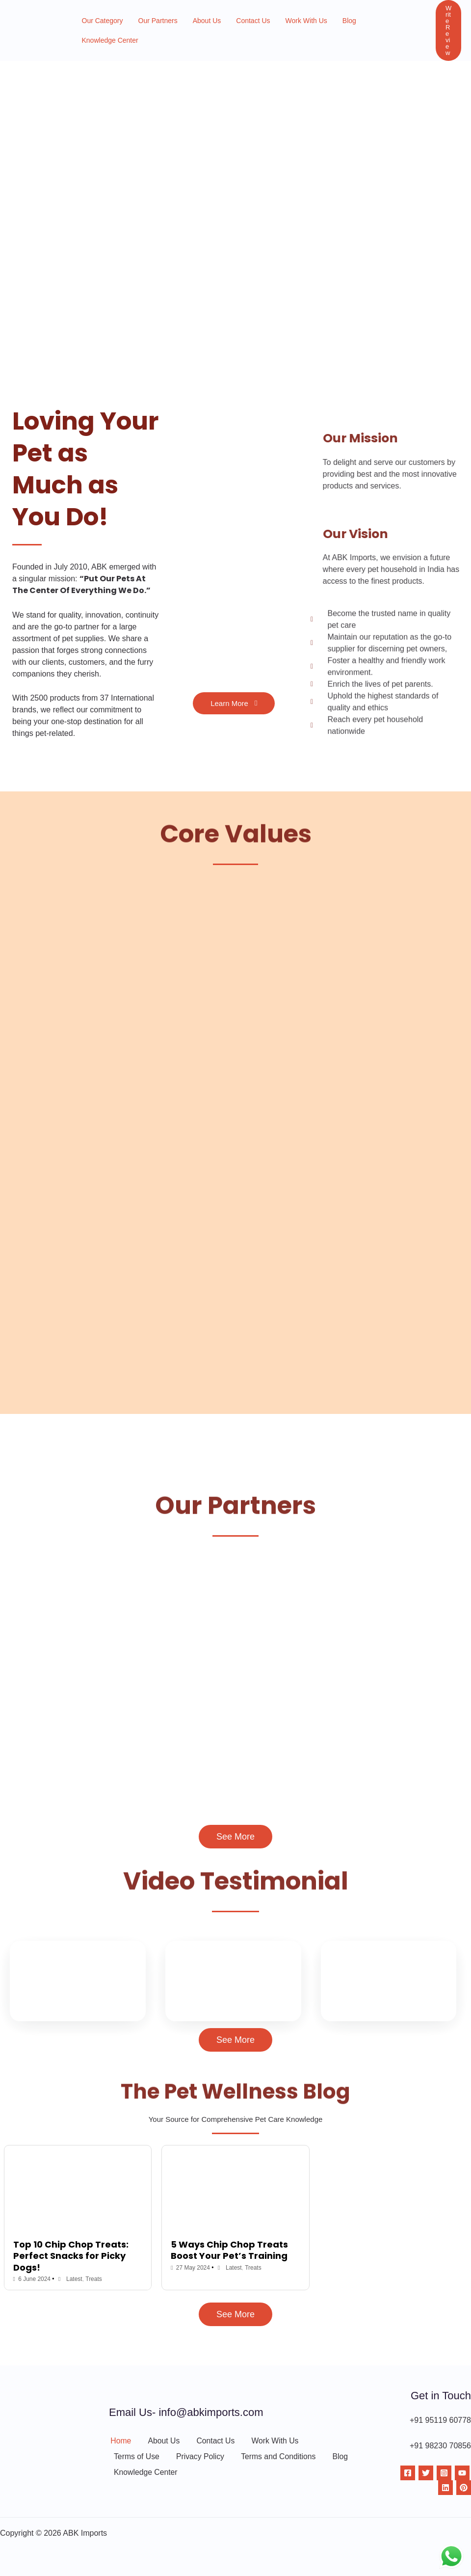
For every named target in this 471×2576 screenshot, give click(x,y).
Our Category (100, 26)
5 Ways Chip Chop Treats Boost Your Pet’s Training (229, 2250)
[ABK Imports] (28, 26)
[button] (442, 26)
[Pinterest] (463, 2487)
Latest (75, 2279)
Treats (94, 2279)
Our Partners (151, 26)
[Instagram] (444, 2473)
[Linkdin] (445, 2487)
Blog (325, 26)
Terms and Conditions (278, 2457)
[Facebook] (407, 2473)
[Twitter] (426, 2473)
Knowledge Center (370, 26)
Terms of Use (136, 2457)
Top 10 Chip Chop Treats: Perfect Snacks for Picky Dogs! (71, 2256)
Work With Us (286, 26)
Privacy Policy (199, 2457)
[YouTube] (462, 2473)
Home (119, 2440)
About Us (196, 26)
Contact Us (238, 26)
